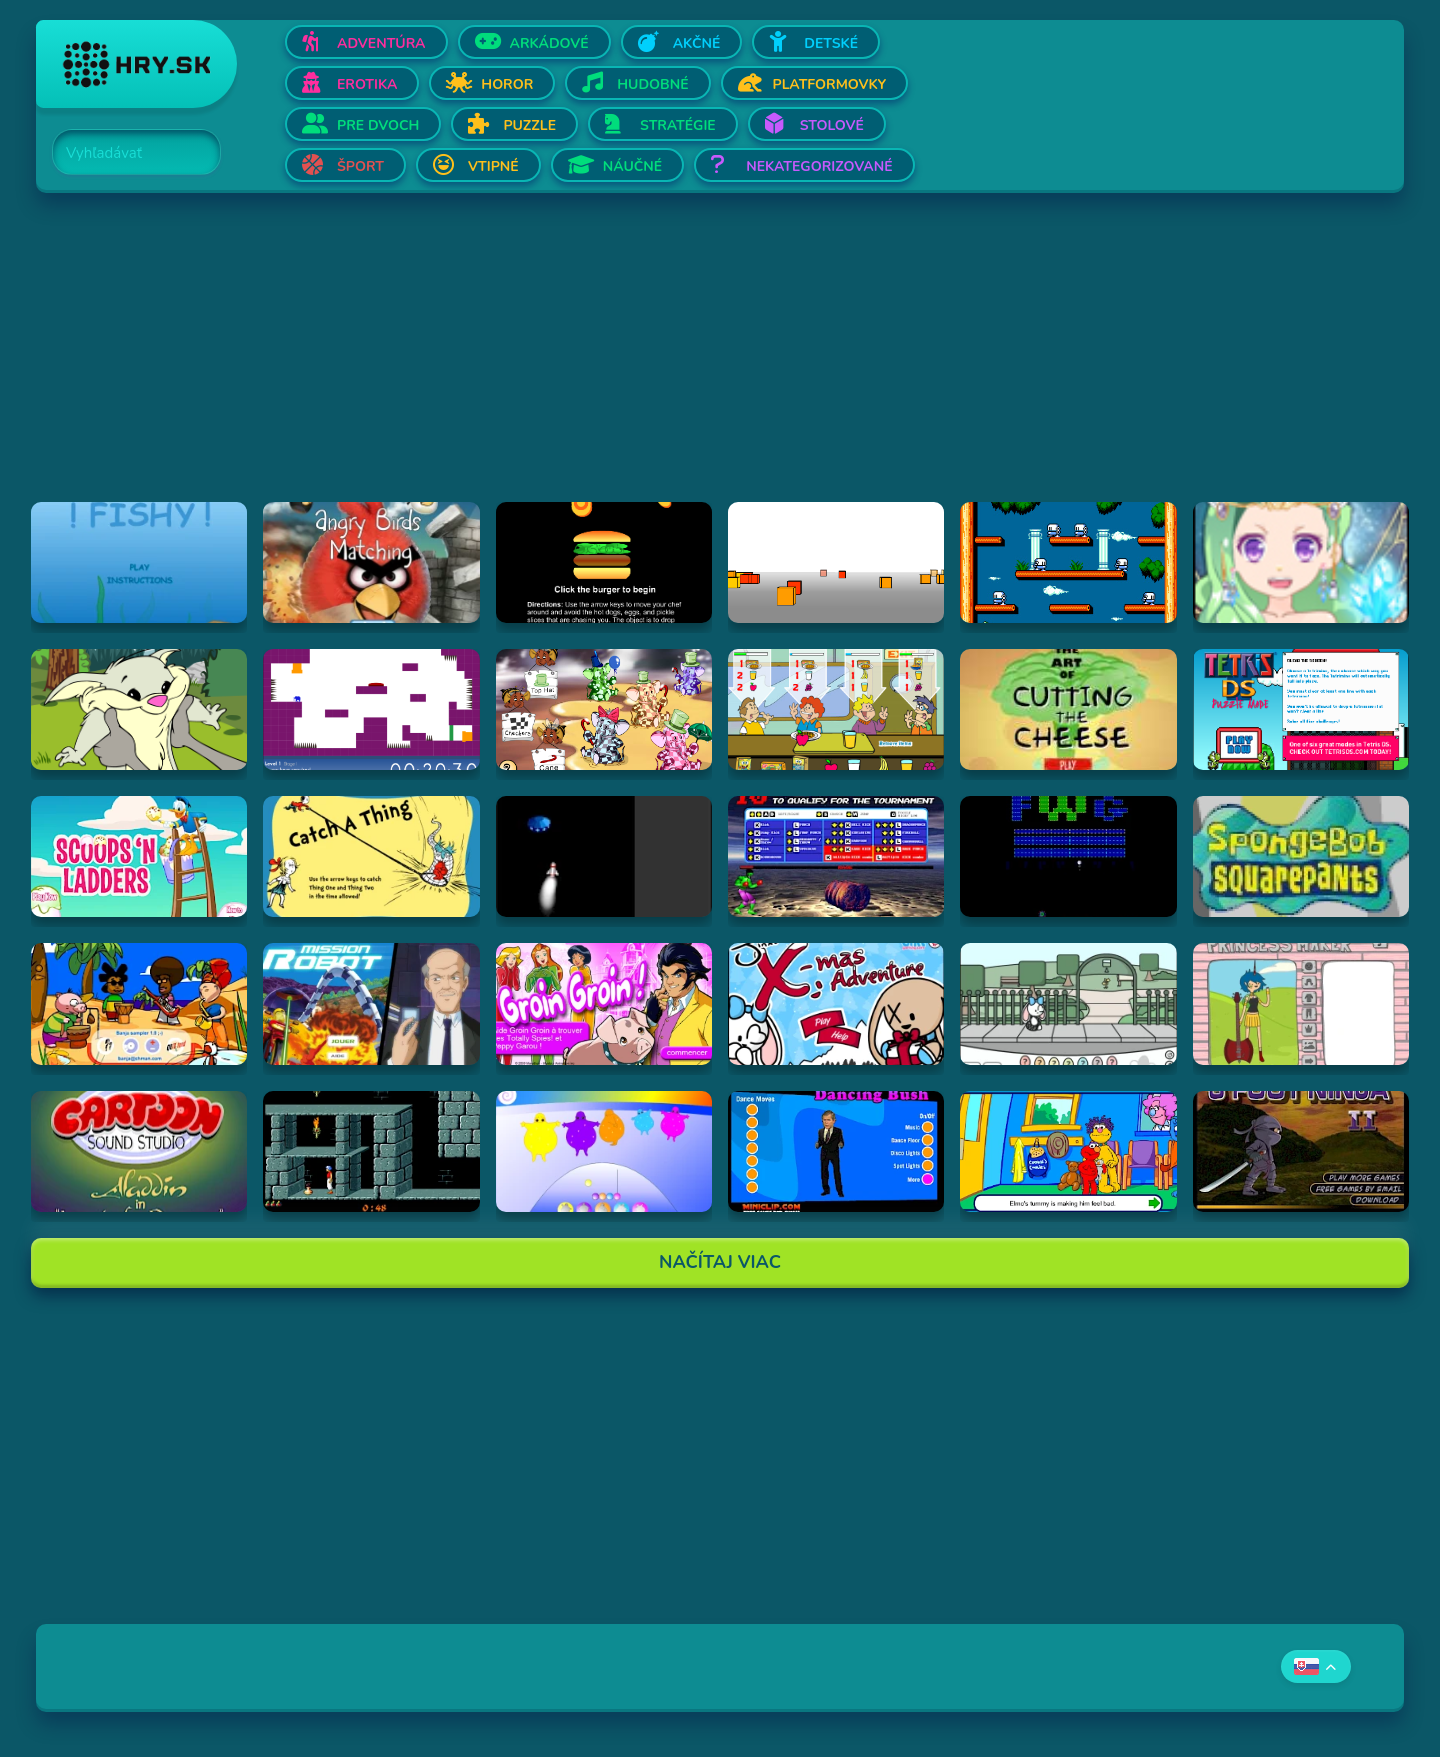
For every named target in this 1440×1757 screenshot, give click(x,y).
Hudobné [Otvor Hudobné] (652, 84)
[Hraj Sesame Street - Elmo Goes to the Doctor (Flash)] (1068, 1151)
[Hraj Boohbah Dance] (604, 1151)
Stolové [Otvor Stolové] (832, 125)
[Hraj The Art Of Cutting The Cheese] (1068, 709)
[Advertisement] (636, 362)
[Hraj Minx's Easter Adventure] (1068, 1003)
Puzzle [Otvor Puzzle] (529, 125)
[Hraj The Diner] (836, 709)
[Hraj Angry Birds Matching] (371, 562)
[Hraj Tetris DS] (1301, 709)
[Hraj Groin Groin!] (604, 1003)
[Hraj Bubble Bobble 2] (1068, 562)
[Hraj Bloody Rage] (836, 856)
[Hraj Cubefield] (836, 562)
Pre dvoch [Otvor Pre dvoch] (378, 125)
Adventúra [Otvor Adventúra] (381, 43)
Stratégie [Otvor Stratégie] (678, 125)
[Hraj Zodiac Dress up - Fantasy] (1301, 562)
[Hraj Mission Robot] (371, 1003)
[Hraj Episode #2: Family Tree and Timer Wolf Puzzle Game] (139, 709)
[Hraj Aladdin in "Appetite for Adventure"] (139, 1151)
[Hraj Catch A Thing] (371, 856)
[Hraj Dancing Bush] (836, 1151)
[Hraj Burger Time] (604, 562)
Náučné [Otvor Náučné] (633, 166)
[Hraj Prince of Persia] (371, 1151)
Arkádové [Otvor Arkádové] (549, 43)
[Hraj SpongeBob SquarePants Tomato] (1301, 856)
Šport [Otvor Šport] (360, 166)
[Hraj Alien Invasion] (604, 856)
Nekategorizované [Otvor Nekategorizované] (819, 166)
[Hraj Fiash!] (139, 562)
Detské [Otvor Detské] (831, 43)
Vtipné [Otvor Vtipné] (493, 166)
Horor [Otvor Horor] (507, 84)
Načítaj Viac (720, 1262)
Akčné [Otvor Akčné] (697, 43)
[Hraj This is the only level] (371, 709)
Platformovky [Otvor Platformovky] (830, 84)
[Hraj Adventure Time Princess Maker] (1301, 1003)
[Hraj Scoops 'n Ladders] (139, 856)
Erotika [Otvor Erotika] (367, 84)
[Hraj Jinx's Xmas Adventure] (836, 1003)
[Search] (125, 153)
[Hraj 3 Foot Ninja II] (1301, 1151)
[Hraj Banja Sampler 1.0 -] (139, 1003)
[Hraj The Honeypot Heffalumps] (604, 709)
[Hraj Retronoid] (1068, 856)
